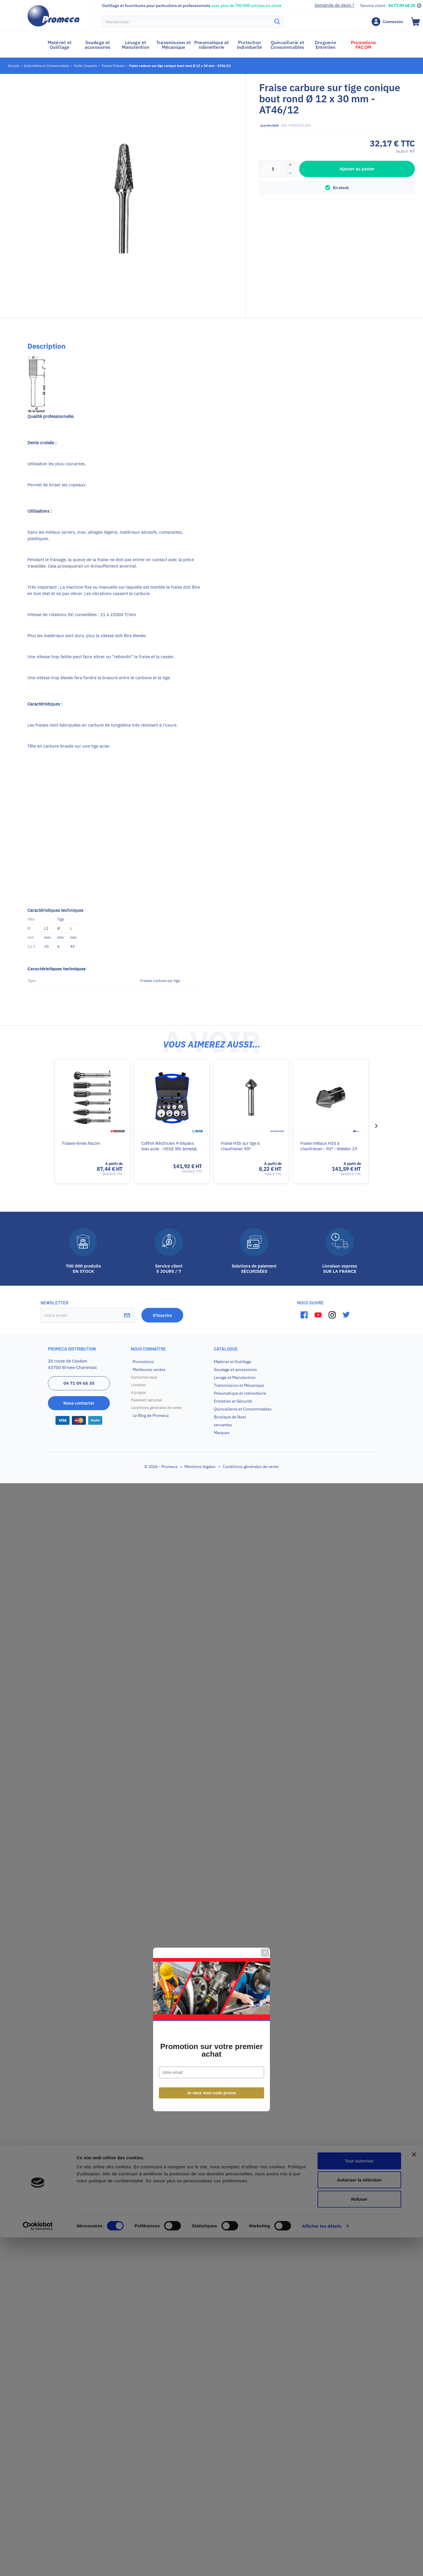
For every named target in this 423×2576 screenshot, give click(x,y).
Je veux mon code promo (211, 1351)
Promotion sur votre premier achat (211, 1308)
